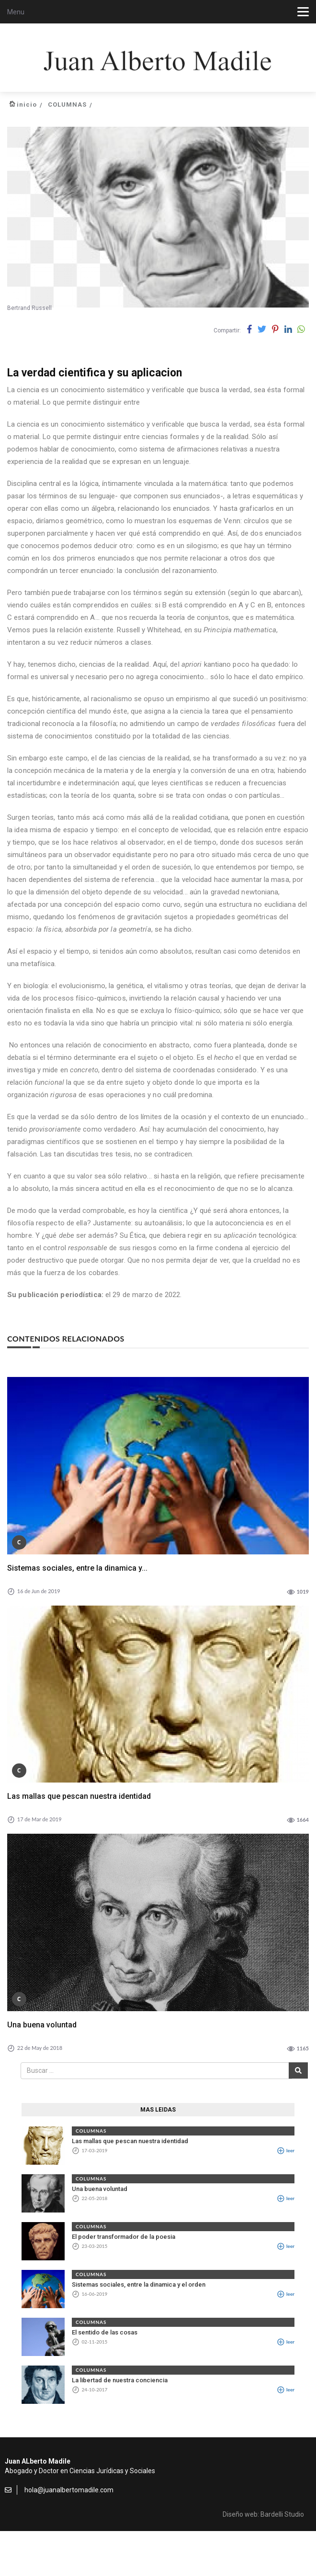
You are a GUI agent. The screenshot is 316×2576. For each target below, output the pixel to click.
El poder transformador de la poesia (123, 2236)
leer (285, 2150)
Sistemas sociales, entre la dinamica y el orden (138, 2284)
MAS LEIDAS (158, 2109)
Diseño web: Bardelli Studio (263, 2514)
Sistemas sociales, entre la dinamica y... (77, 1568)
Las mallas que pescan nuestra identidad (79, 1796)
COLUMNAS (67, 104)
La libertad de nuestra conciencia (120, 2380)
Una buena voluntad (42, 2024)
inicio (27, 104)
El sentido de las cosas (104, 2332)
